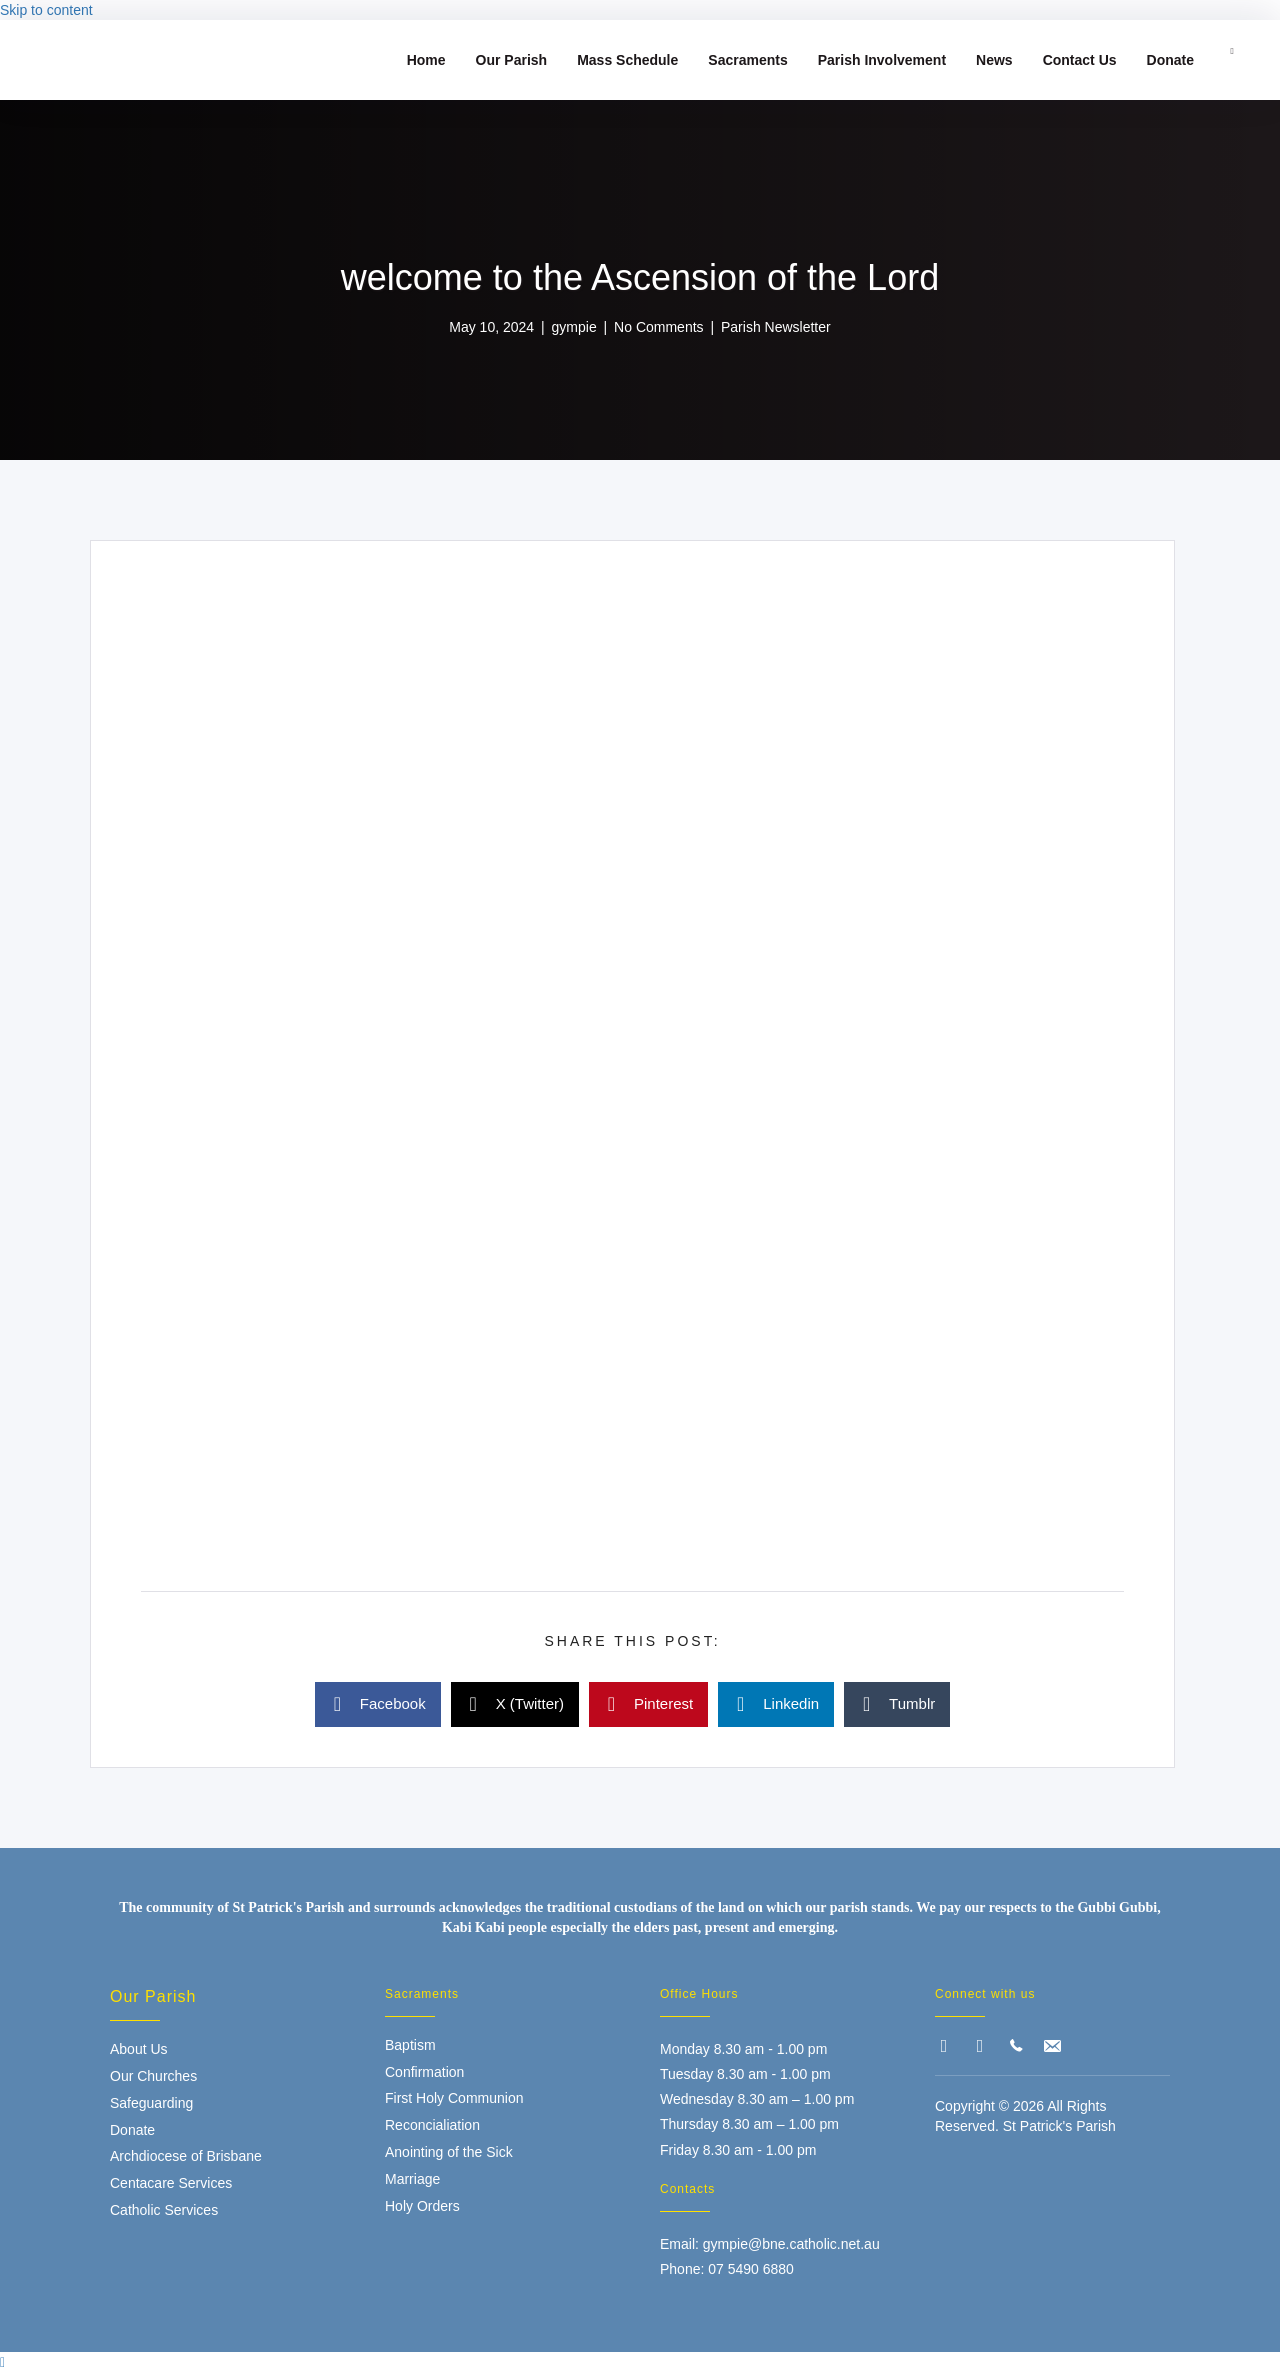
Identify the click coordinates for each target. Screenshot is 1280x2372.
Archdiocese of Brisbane (186, 2156)
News (994, 60)
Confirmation (424, 2072)
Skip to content (46, 10)
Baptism (410, 2045)
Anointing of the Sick (449, 2152)
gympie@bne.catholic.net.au (791, 2244)
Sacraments (747, 60)
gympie (574, 327)
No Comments (658, 327)
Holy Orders (422, 2206)
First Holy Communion (454, 2098)
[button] (944, 2046)
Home (426, 60)
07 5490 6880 (751, 2269)
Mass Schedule (627, 60)
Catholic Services (164, 2210)
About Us (139, 2049)
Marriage (412, 2179)
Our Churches (153, 2076)
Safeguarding (151, 2103)
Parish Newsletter (776, 327)
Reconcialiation (432, 2125)
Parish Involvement (882, 60)
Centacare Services (171, 2183)
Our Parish (512, 60)
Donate (1170, 60)
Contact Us (1080, 60)
